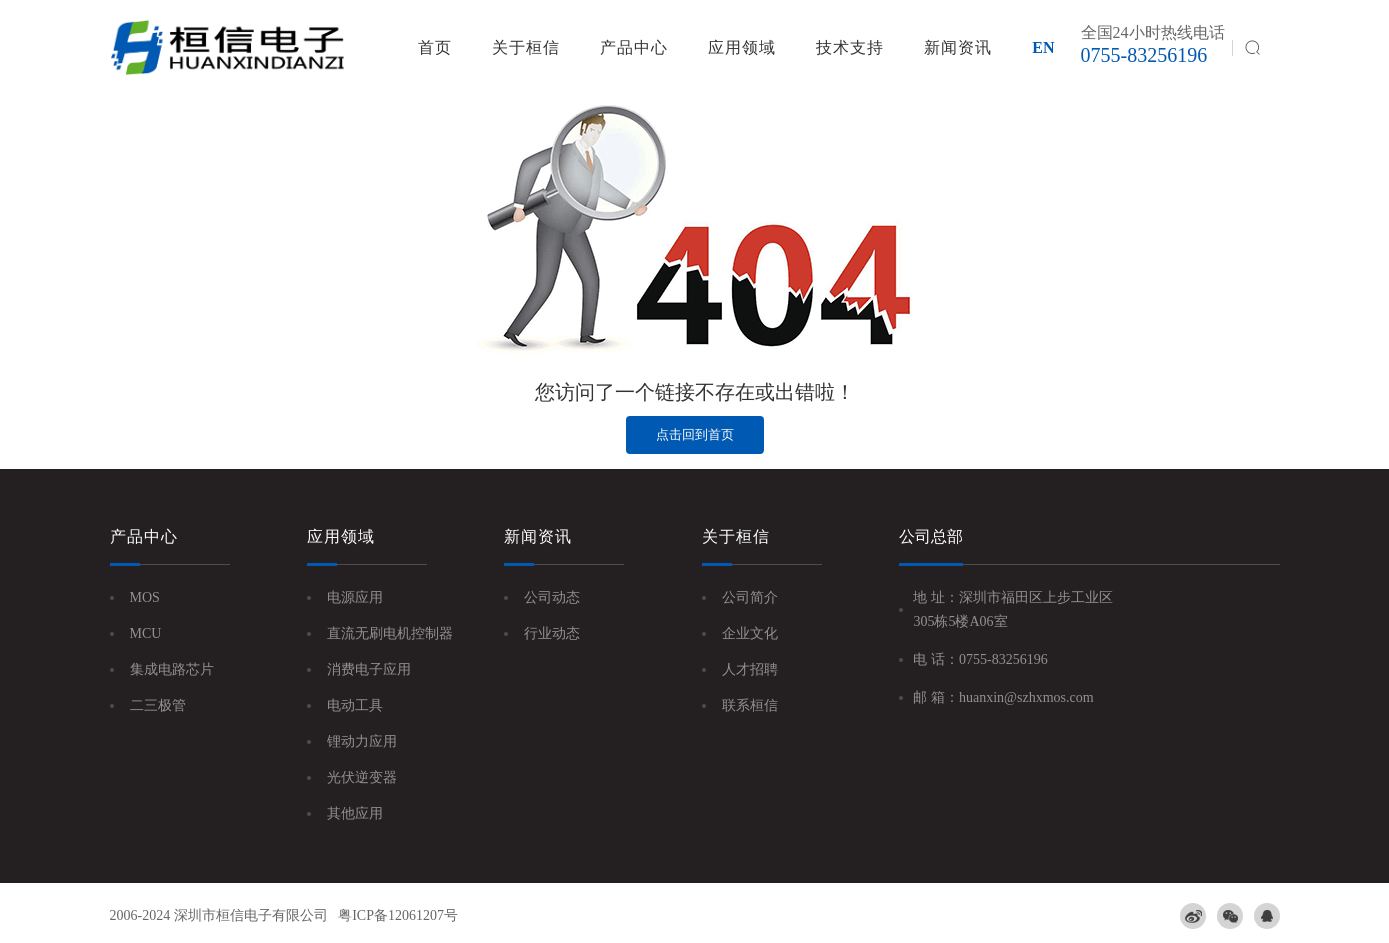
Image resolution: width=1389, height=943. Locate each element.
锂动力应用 (362, 741)
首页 (435, 47)
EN (1043, 47)
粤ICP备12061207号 (398, 915)
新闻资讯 (958, 47)
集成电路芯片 (172, 669)
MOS (145, 597)
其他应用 (355, 813)
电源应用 (355, 597)
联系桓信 (750, 705)
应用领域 (742, 47)
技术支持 (850, 47)
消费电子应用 (369, 669)
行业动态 (552, 633)
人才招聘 (750, 669)
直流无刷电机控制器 (390, 633)
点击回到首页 (695, 434)
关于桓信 (526, 47)
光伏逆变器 (362, 777)
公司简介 (750, 597)
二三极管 (158, 705)
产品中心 (634, 47)
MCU (146, 633)
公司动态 (552, 597)
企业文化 (750, 633)
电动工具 (355, 705)
